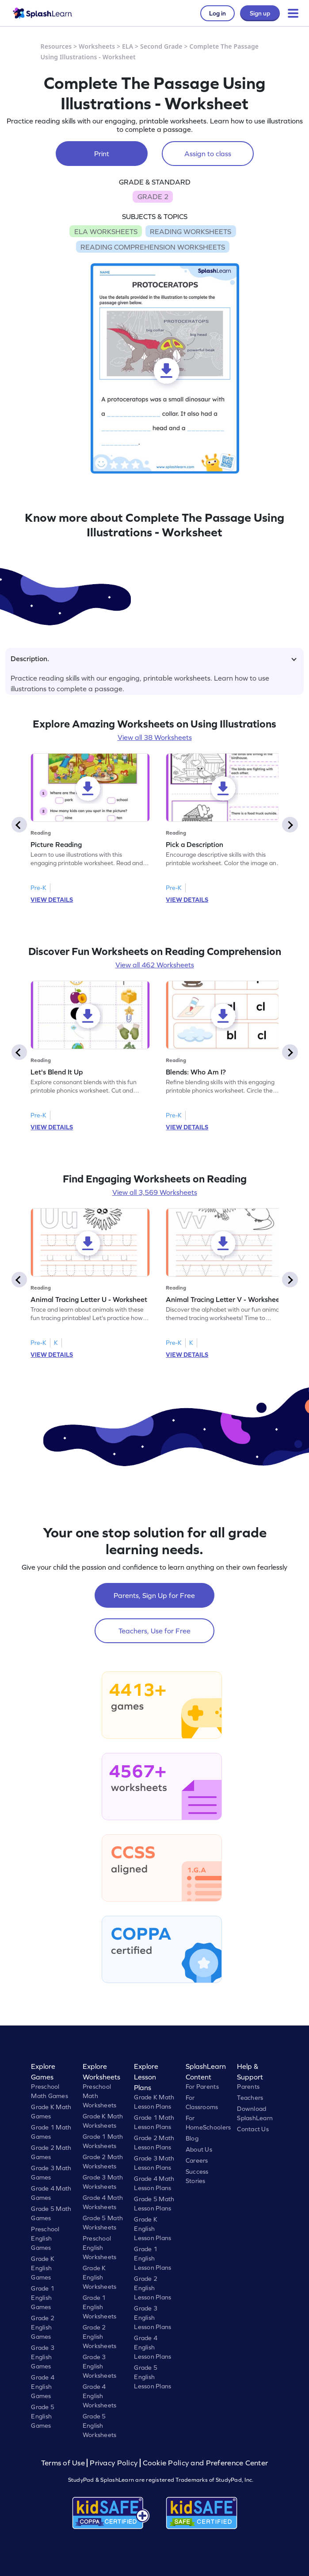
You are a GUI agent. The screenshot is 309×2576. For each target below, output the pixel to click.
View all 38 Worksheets (155, 737)
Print (101, 154)
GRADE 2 (152, 196)
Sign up (260, 13)
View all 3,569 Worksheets (154, 1192)
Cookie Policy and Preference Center (205, 2463)
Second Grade (161, 46)
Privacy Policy (113, 2463)
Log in (217, 13)
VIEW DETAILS (52, 899)
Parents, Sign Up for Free (154, 1595)
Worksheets (97, 46)
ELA (127, 46)
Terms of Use (64, 2463)
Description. (154, 658)
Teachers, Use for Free (154, 1631)
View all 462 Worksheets (154, 965)
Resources (56, 46)
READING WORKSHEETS (190, 231)
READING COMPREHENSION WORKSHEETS (152, 247)
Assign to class (207, 154)
